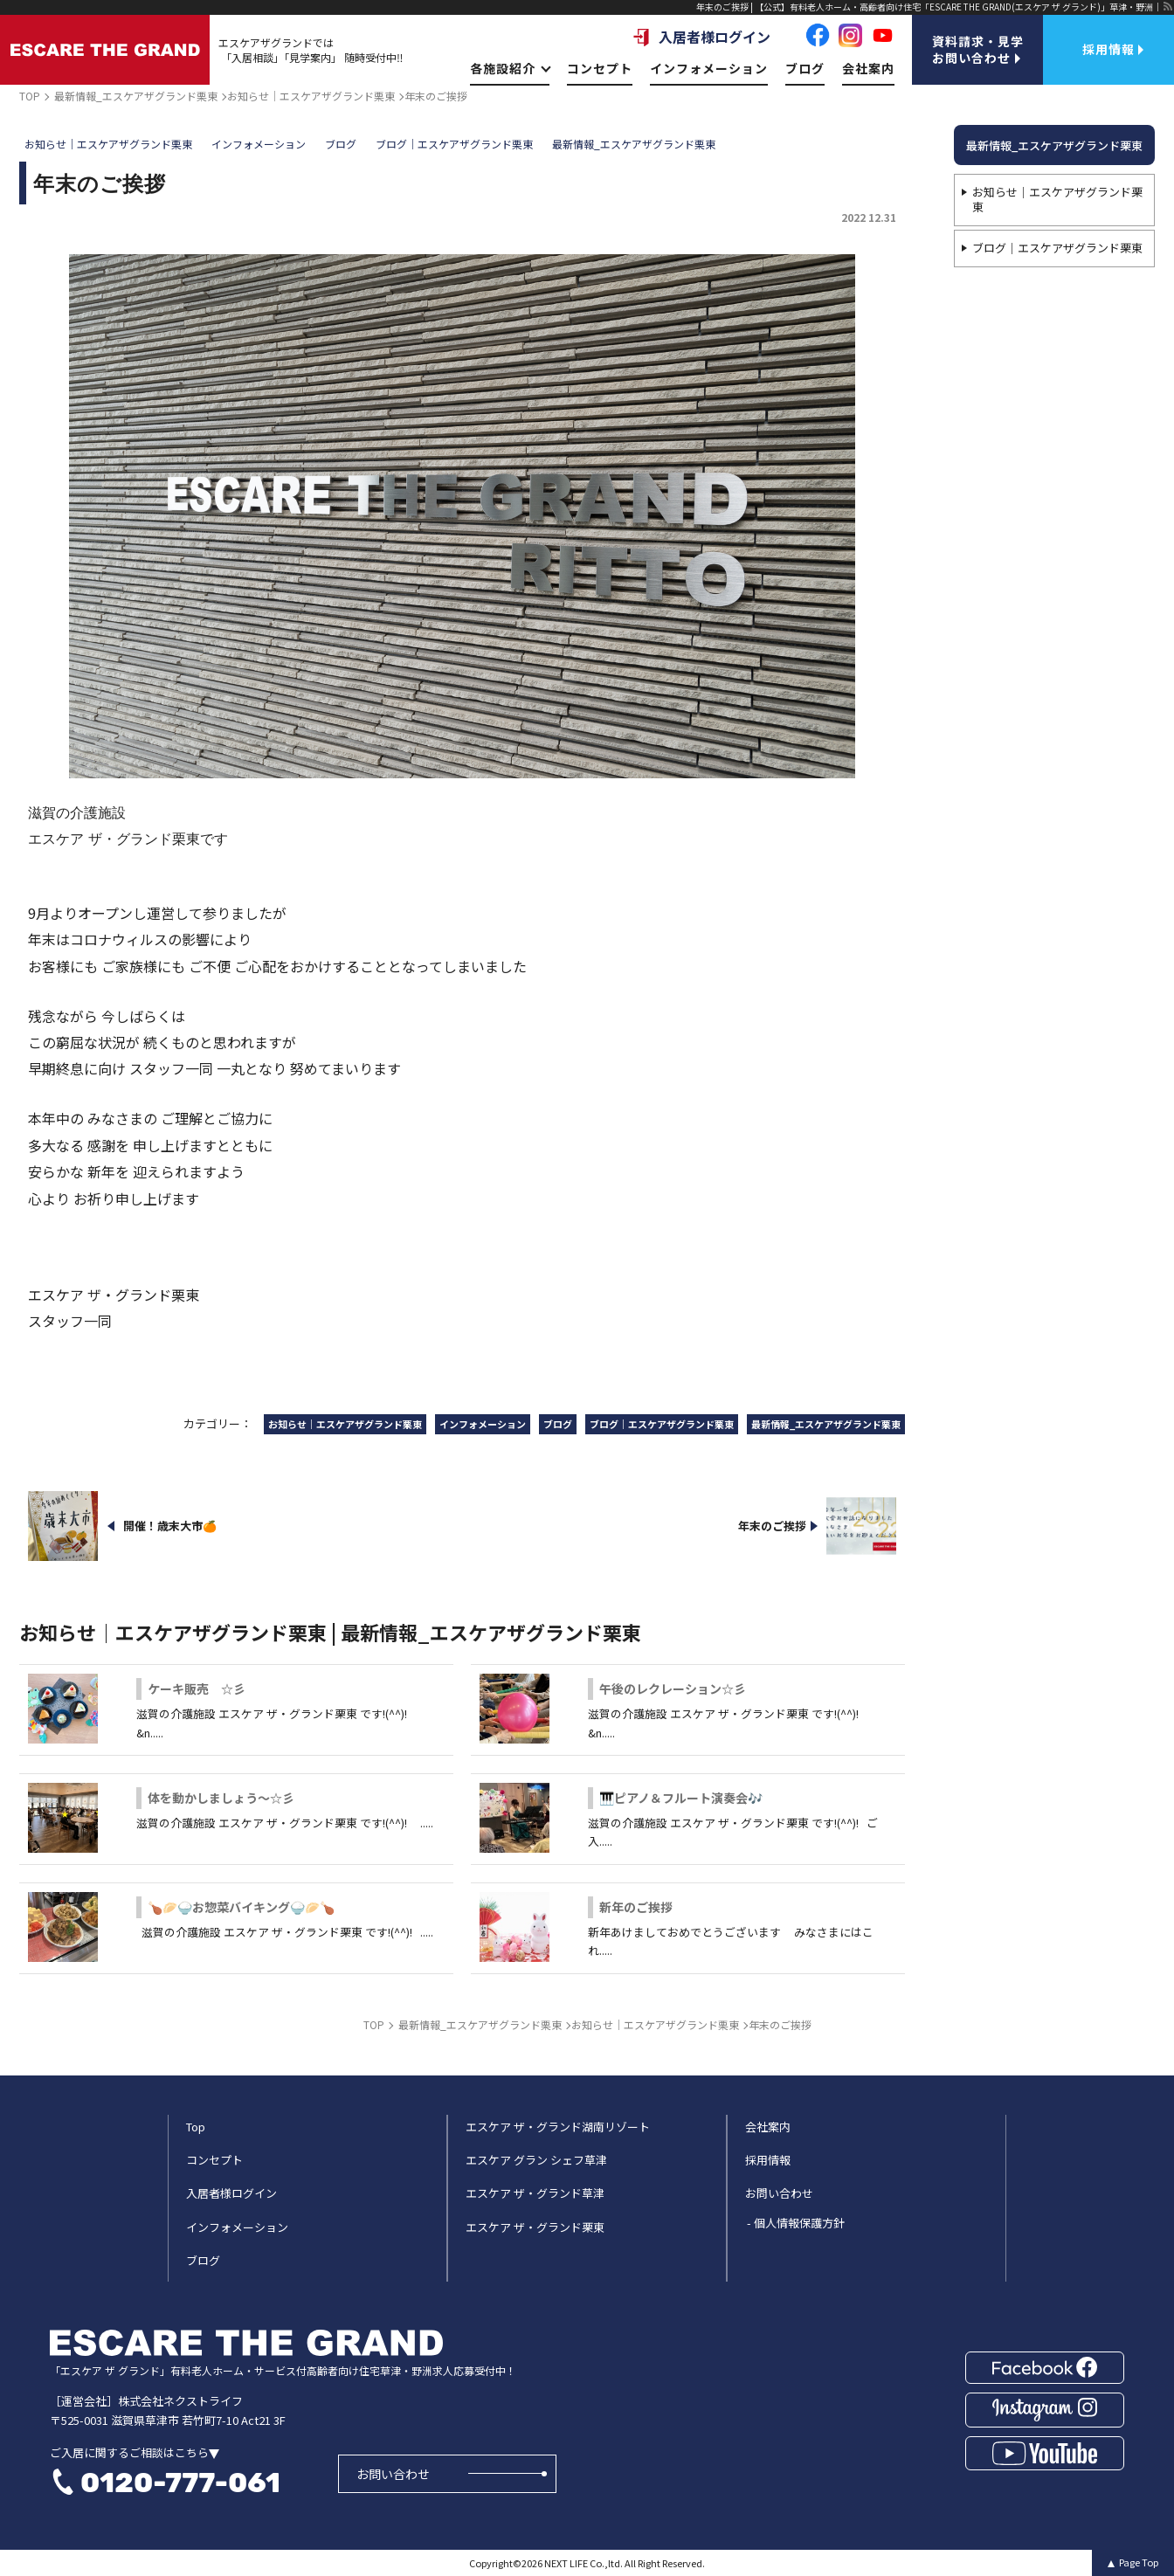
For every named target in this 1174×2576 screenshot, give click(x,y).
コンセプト (599, 68)
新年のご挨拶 (636, 1907)
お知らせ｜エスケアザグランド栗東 (1057, 199)
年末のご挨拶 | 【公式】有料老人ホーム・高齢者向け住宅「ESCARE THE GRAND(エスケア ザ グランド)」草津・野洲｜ (929, 6)
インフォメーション (709, 68)
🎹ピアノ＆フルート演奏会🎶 (681, 1797)
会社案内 (868, 68)
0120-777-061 (180, 2482)
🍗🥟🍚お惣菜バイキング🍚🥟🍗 (241, 1907)
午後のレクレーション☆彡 (672, 1688)
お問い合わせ (393, 2474)
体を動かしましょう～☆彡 (221, 1797)
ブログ (805, 68)
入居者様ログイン (701, 36)
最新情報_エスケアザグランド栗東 (1054, 145)
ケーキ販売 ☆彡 (196, 1688)
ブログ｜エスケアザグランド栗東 (1057, 247)
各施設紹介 (509, 68)
